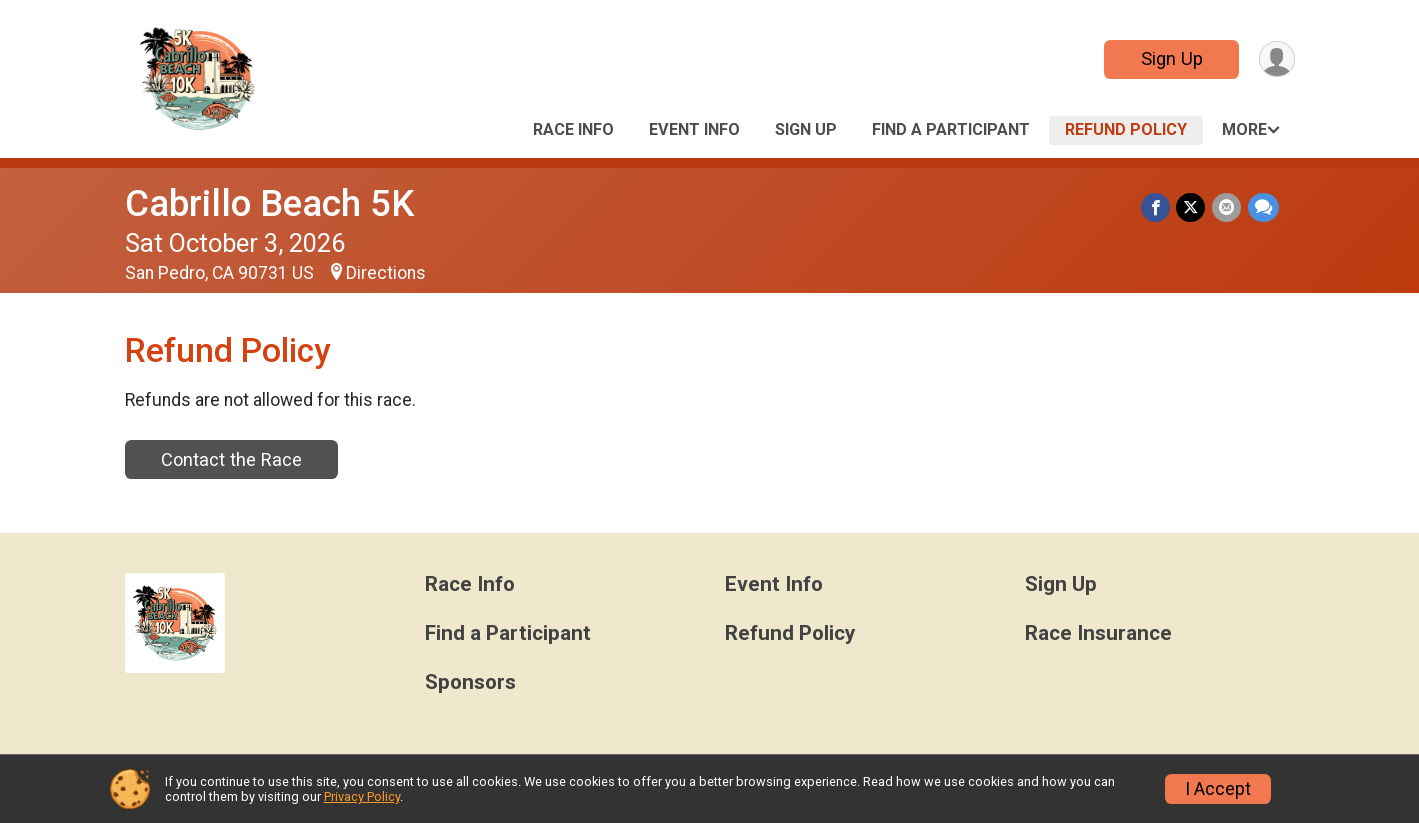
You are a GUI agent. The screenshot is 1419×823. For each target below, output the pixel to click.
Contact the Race (231, 459)
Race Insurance (1098, 633)
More (1244, 129)
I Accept (1218, 789)
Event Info (694, 129)
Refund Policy (1126, 129)
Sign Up (1170, 58)
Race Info (573, 129)
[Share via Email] (1227, 207)
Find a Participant (951, 129)
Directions (386, 273)
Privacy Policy (362, 796)
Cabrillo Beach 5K (269, 203)
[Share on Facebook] (1157, 207)
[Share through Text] (1263, 207)
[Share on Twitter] (1192, 207)
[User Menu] (1276, 59)
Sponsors (470, 682)
